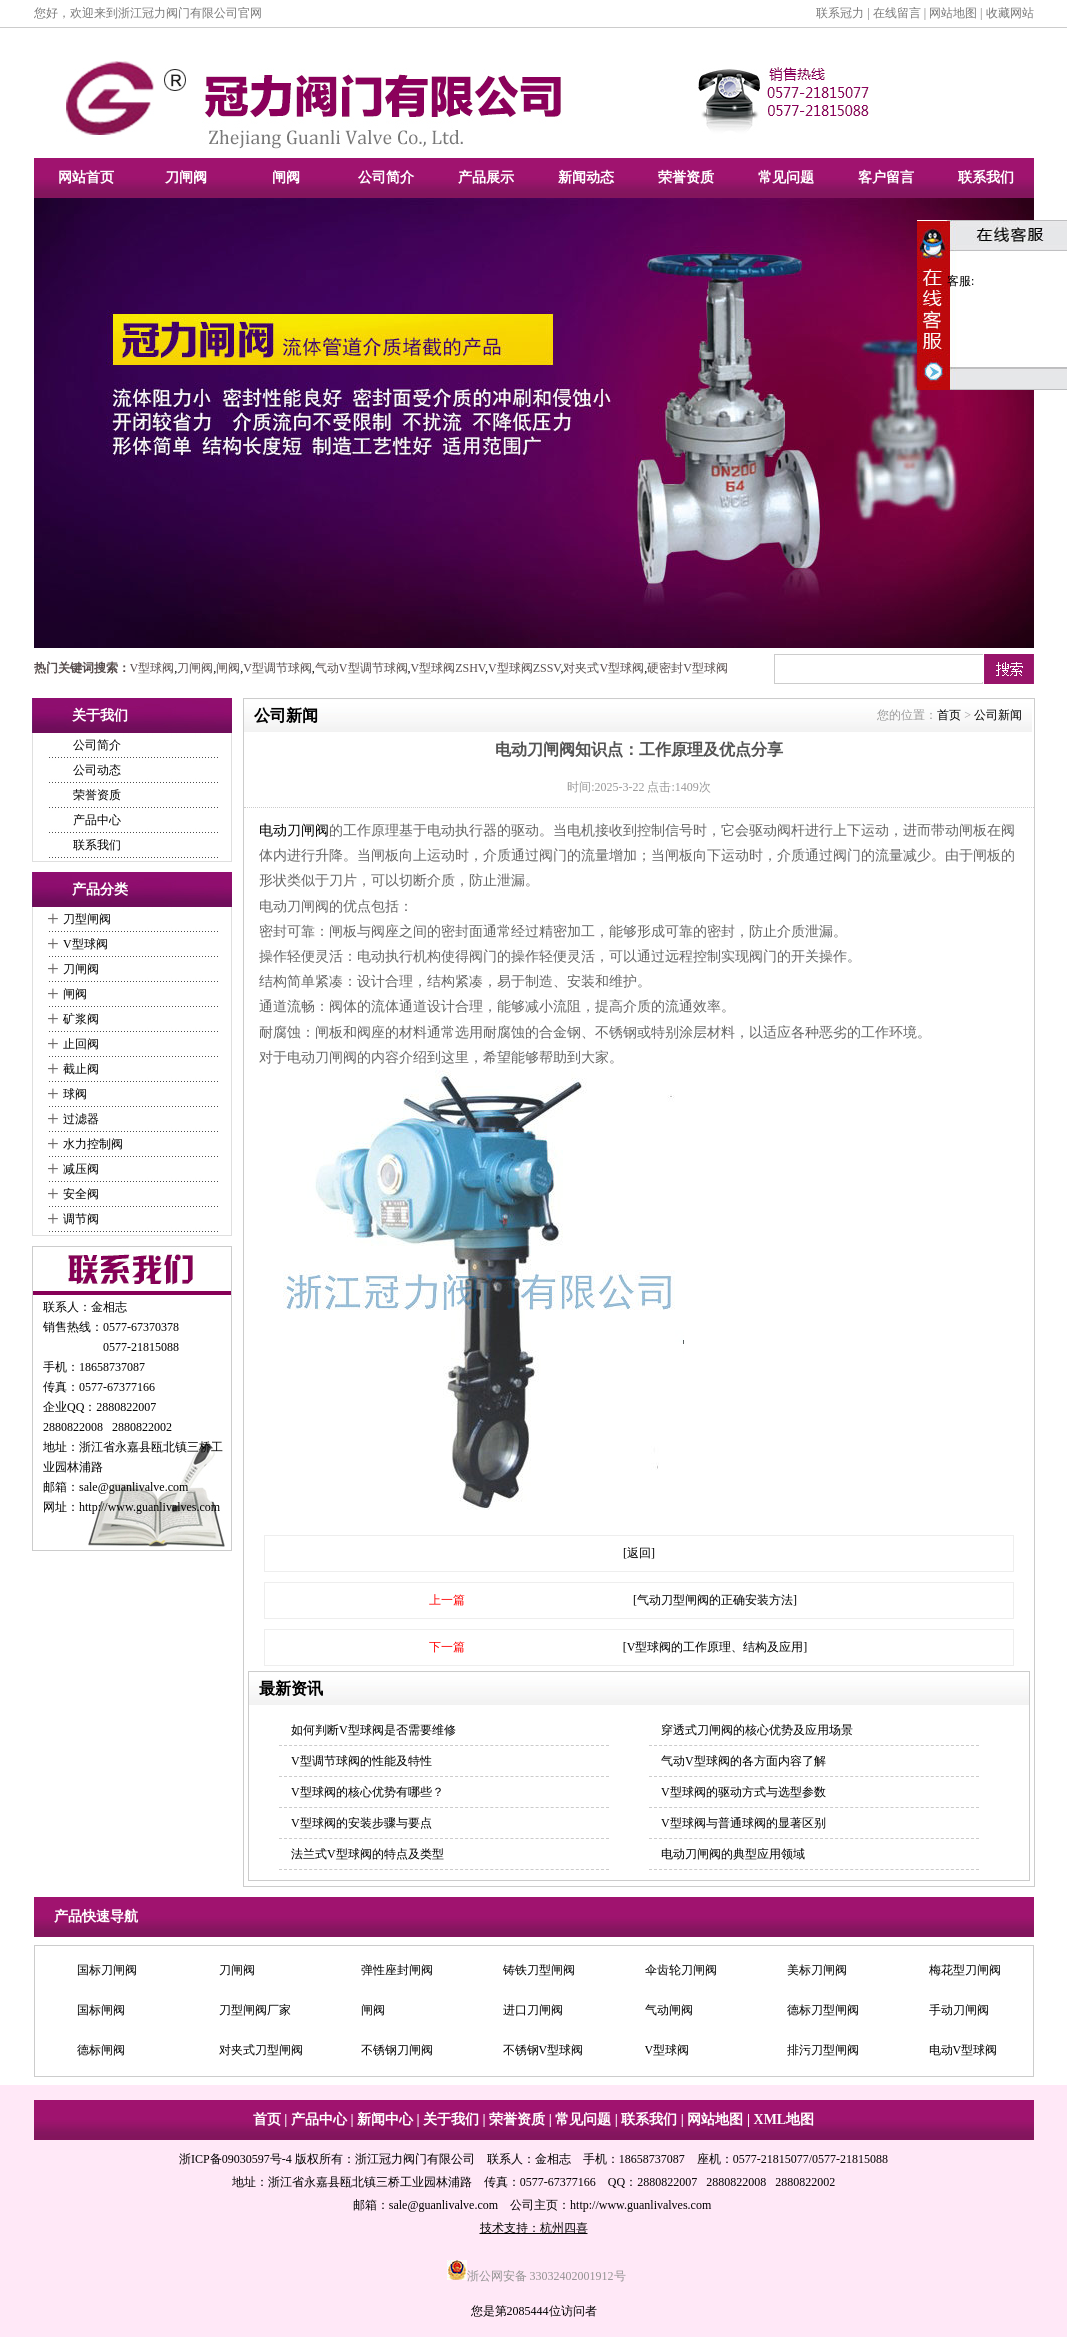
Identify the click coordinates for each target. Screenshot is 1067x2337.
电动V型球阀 (963, 2051)
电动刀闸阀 (294, 830)
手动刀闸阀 (959, 2011)
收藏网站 (1010, 13)
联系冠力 (840, 13)
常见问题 (786, 177)
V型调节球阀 (277, 668)
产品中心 (97, 820)
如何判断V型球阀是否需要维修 (373, 1730)
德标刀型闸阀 (823, 2011)
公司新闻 (998, 715)
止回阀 (81, 1044)
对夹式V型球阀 (603, 668)
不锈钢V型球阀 (543, 2051)
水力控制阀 (93, 1144)
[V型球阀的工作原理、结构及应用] (715, 1647)
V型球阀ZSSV (524, 668)
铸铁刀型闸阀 (539, 1971)
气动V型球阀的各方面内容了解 (743, 1761)
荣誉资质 (686, 177)
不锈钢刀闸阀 (397, 2051)
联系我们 (986, 177)
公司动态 (97, 770)
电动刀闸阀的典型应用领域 (733, 1854)
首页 (949, 715)
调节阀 (81, 1219)
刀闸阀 (186, 177)
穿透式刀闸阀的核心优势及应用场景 (757, 1730)
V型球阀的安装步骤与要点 (361, 1823)
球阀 (75, 1094)
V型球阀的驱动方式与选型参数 (743, 1792)
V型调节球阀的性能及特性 (361, 1761)
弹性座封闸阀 (397, 1971)
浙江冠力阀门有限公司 (415, 2159)
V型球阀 (152, 668)
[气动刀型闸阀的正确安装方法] (715, 1600)
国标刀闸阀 (107, 1971)
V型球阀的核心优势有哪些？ (367, 1792)
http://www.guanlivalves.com (149, 1507)
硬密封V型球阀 (687, 668)
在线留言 (897, 13)
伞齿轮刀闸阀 (681, 1971)
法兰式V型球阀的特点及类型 (367, 1854)
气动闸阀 (669, 2011)
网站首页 (86, 177)
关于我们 (451, 2119)
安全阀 (81, 1194)
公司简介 (386, 177)
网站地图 (953, 13)
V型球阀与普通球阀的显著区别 (743, 1823)
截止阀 (81, 1069)
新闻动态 (586, 177)
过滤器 (81, 1119)
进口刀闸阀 (533, 2011)
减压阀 (81, 1169)
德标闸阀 (101, 2051)
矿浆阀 (81, 1019)
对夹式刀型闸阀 (261, 2051)
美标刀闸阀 (817, 1971)
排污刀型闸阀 (823, 2051)
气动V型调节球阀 (361, 668)
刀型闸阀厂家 (255, 2011)
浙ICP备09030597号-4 (235, 2159)
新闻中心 (385, 2119)
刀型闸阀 (87, 919)
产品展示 (486, 177)
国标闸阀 (101, 2011)
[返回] (639, 1553)
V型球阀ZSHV (448, 668)
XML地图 (784, 2119)
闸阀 (286, 177)
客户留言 (886, 177)
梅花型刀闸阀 (965, 1971)
